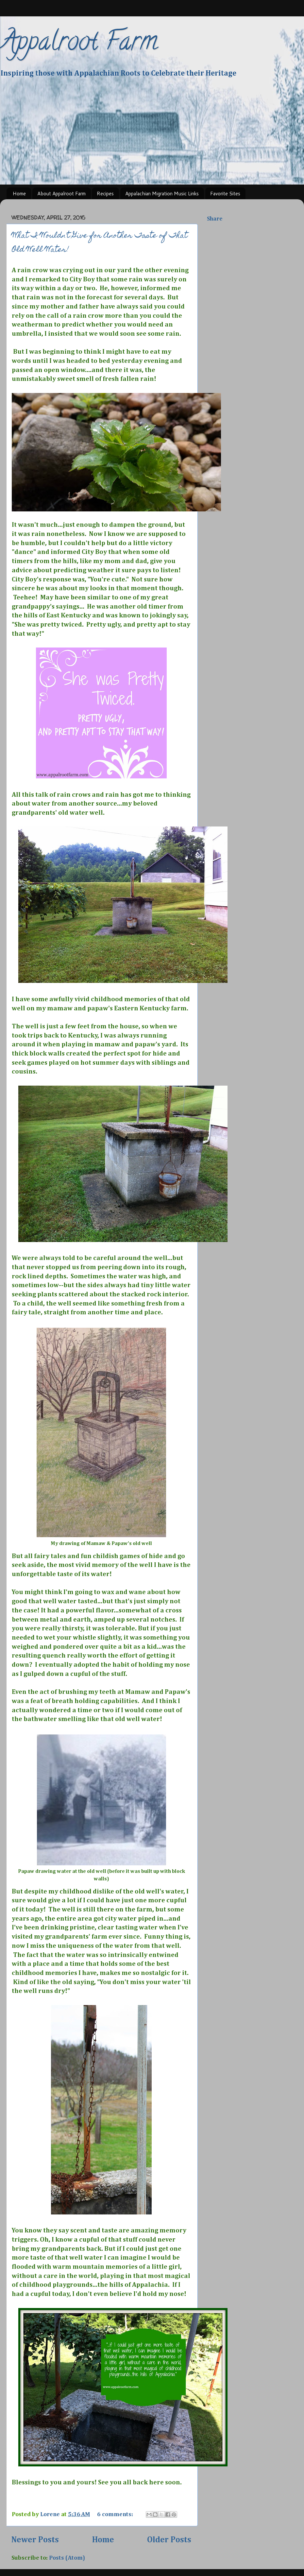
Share (215, 219)
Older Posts (169, 2540)
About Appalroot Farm (61, 193)
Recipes (105, 193)
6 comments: (115, 2514)
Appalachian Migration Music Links (162, 193)
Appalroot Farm (79, 44)
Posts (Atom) (67, 2558)
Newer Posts (35, 2540)
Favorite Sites (225, 193)
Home (19, 193)
